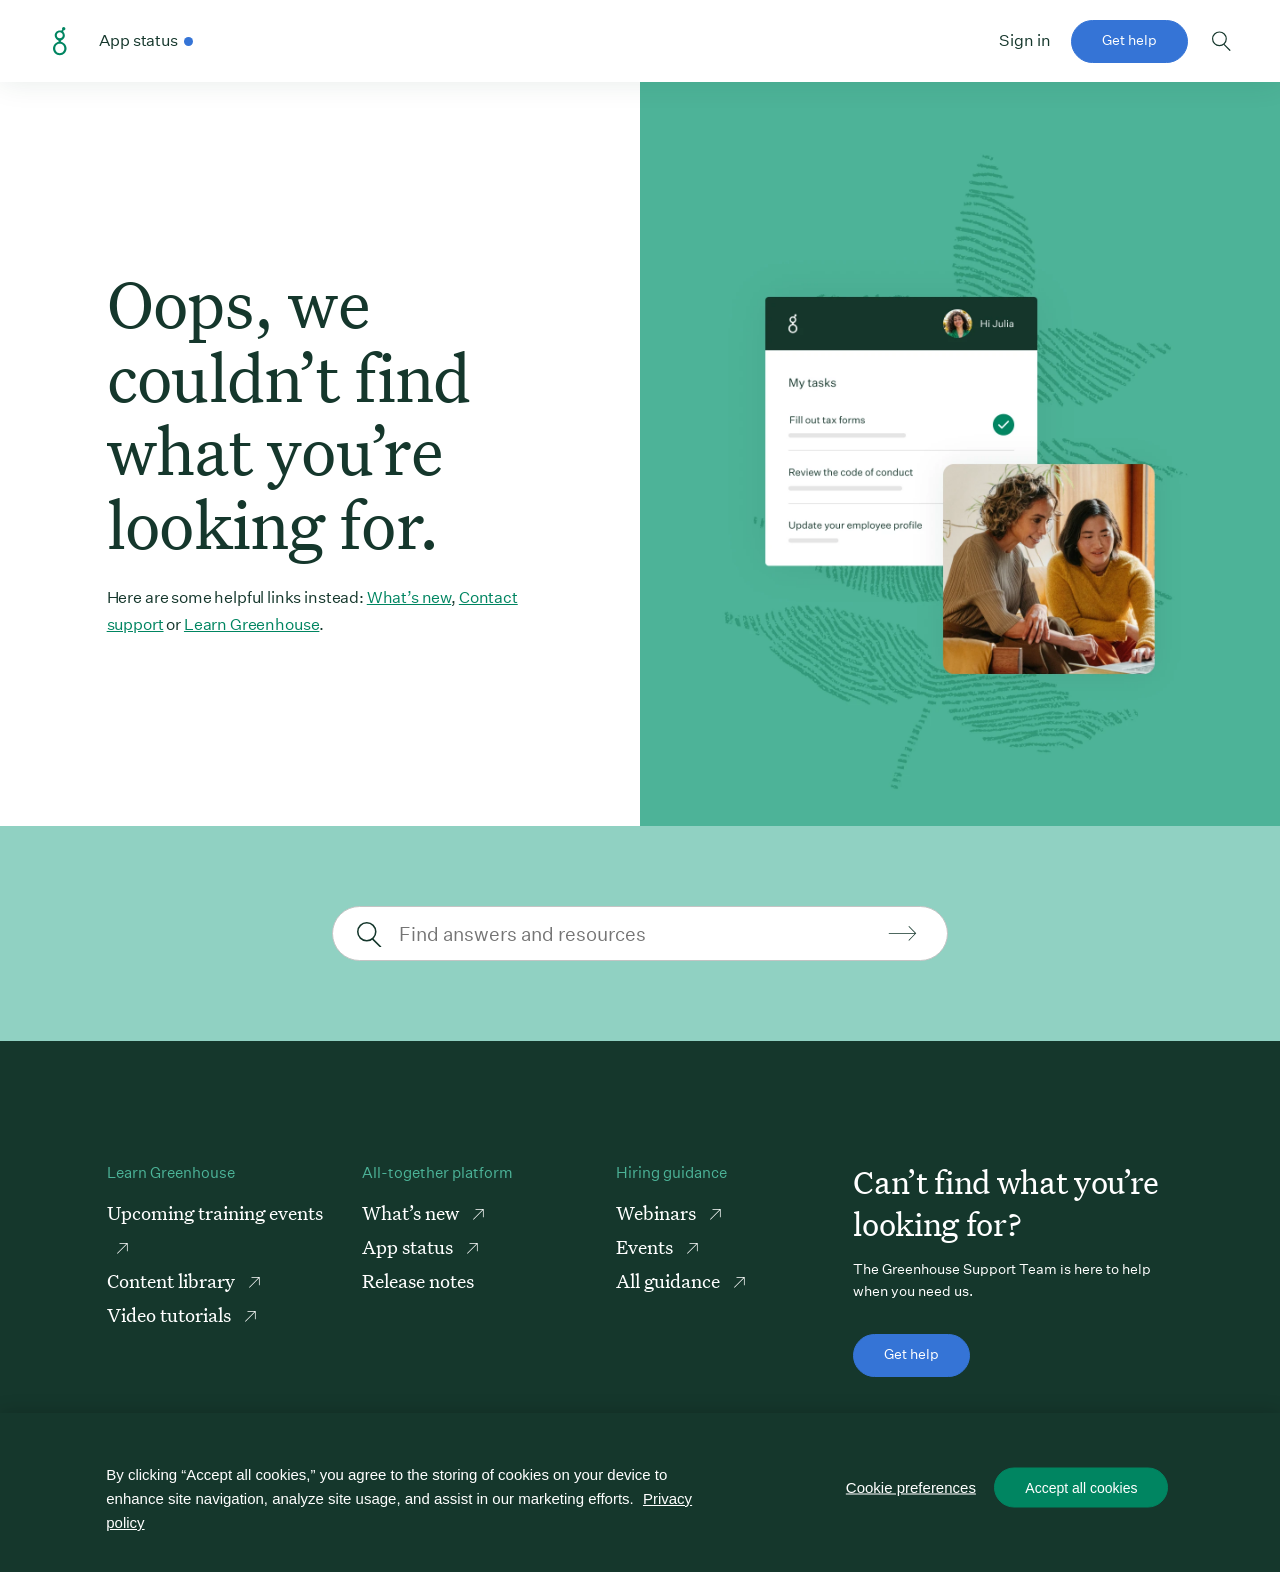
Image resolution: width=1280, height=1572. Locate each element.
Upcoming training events (215, 1212)
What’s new (409, 597)
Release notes (418, 1280)
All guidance (670, 1280)
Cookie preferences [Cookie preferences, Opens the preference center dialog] (911, 1487)
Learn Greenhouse (251, 624)
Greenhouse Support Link (60, 42)
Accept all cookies (1081, 1488)
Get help (1129, 40)
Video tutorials (171, 1314)
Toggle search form (1221, 41)
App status (409, 1246)
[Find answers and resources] (637, 933)
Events (646, 1246)
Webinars (658, 1212)
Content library (173, 1280)
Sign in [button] (1025, 40)
